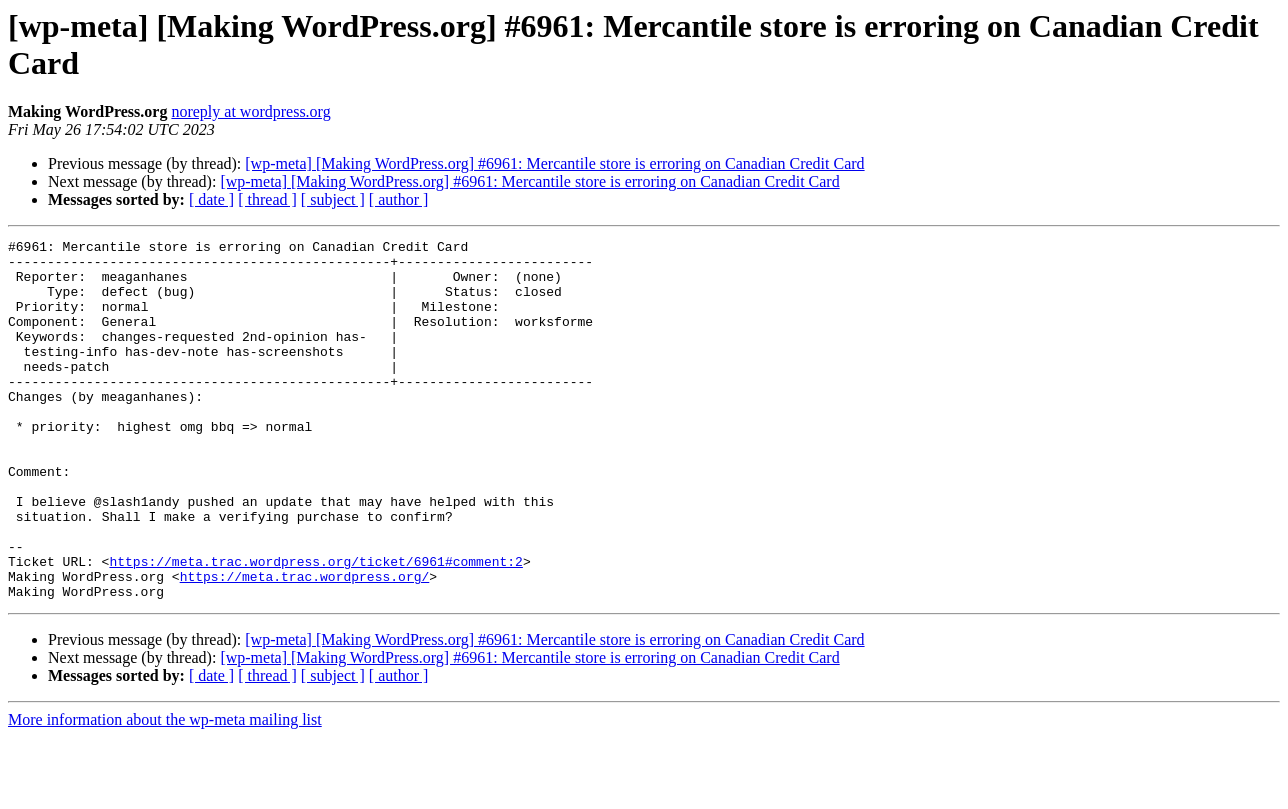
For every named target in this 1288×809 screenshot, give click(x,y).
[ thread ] (267, 199)
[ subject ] (333, 199)
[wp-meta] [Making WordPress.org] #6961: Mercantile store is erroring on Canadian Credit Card (554, 163)
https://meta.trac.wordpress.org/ (305, 645)
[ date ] (211, 199)
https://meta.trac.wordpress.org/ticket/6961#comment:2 (315, 627)
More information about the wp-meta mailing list (165, 791)
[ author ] (399, 199)
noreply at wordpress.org (250, 111)
